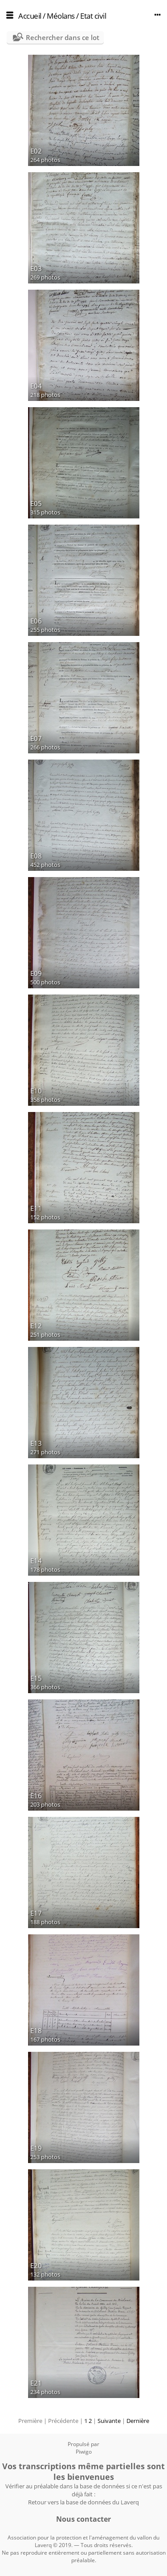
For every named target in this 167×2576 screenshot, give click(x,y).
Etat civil (93, 16)
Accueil (29, 16)
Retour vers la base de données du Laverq (83, 2502)
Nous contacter (83, 2519)
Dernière (137, 2421)
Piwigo (84, 2451)
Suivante (109, 2421)
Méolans (61, 16)
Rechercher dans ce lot (62, 37)
